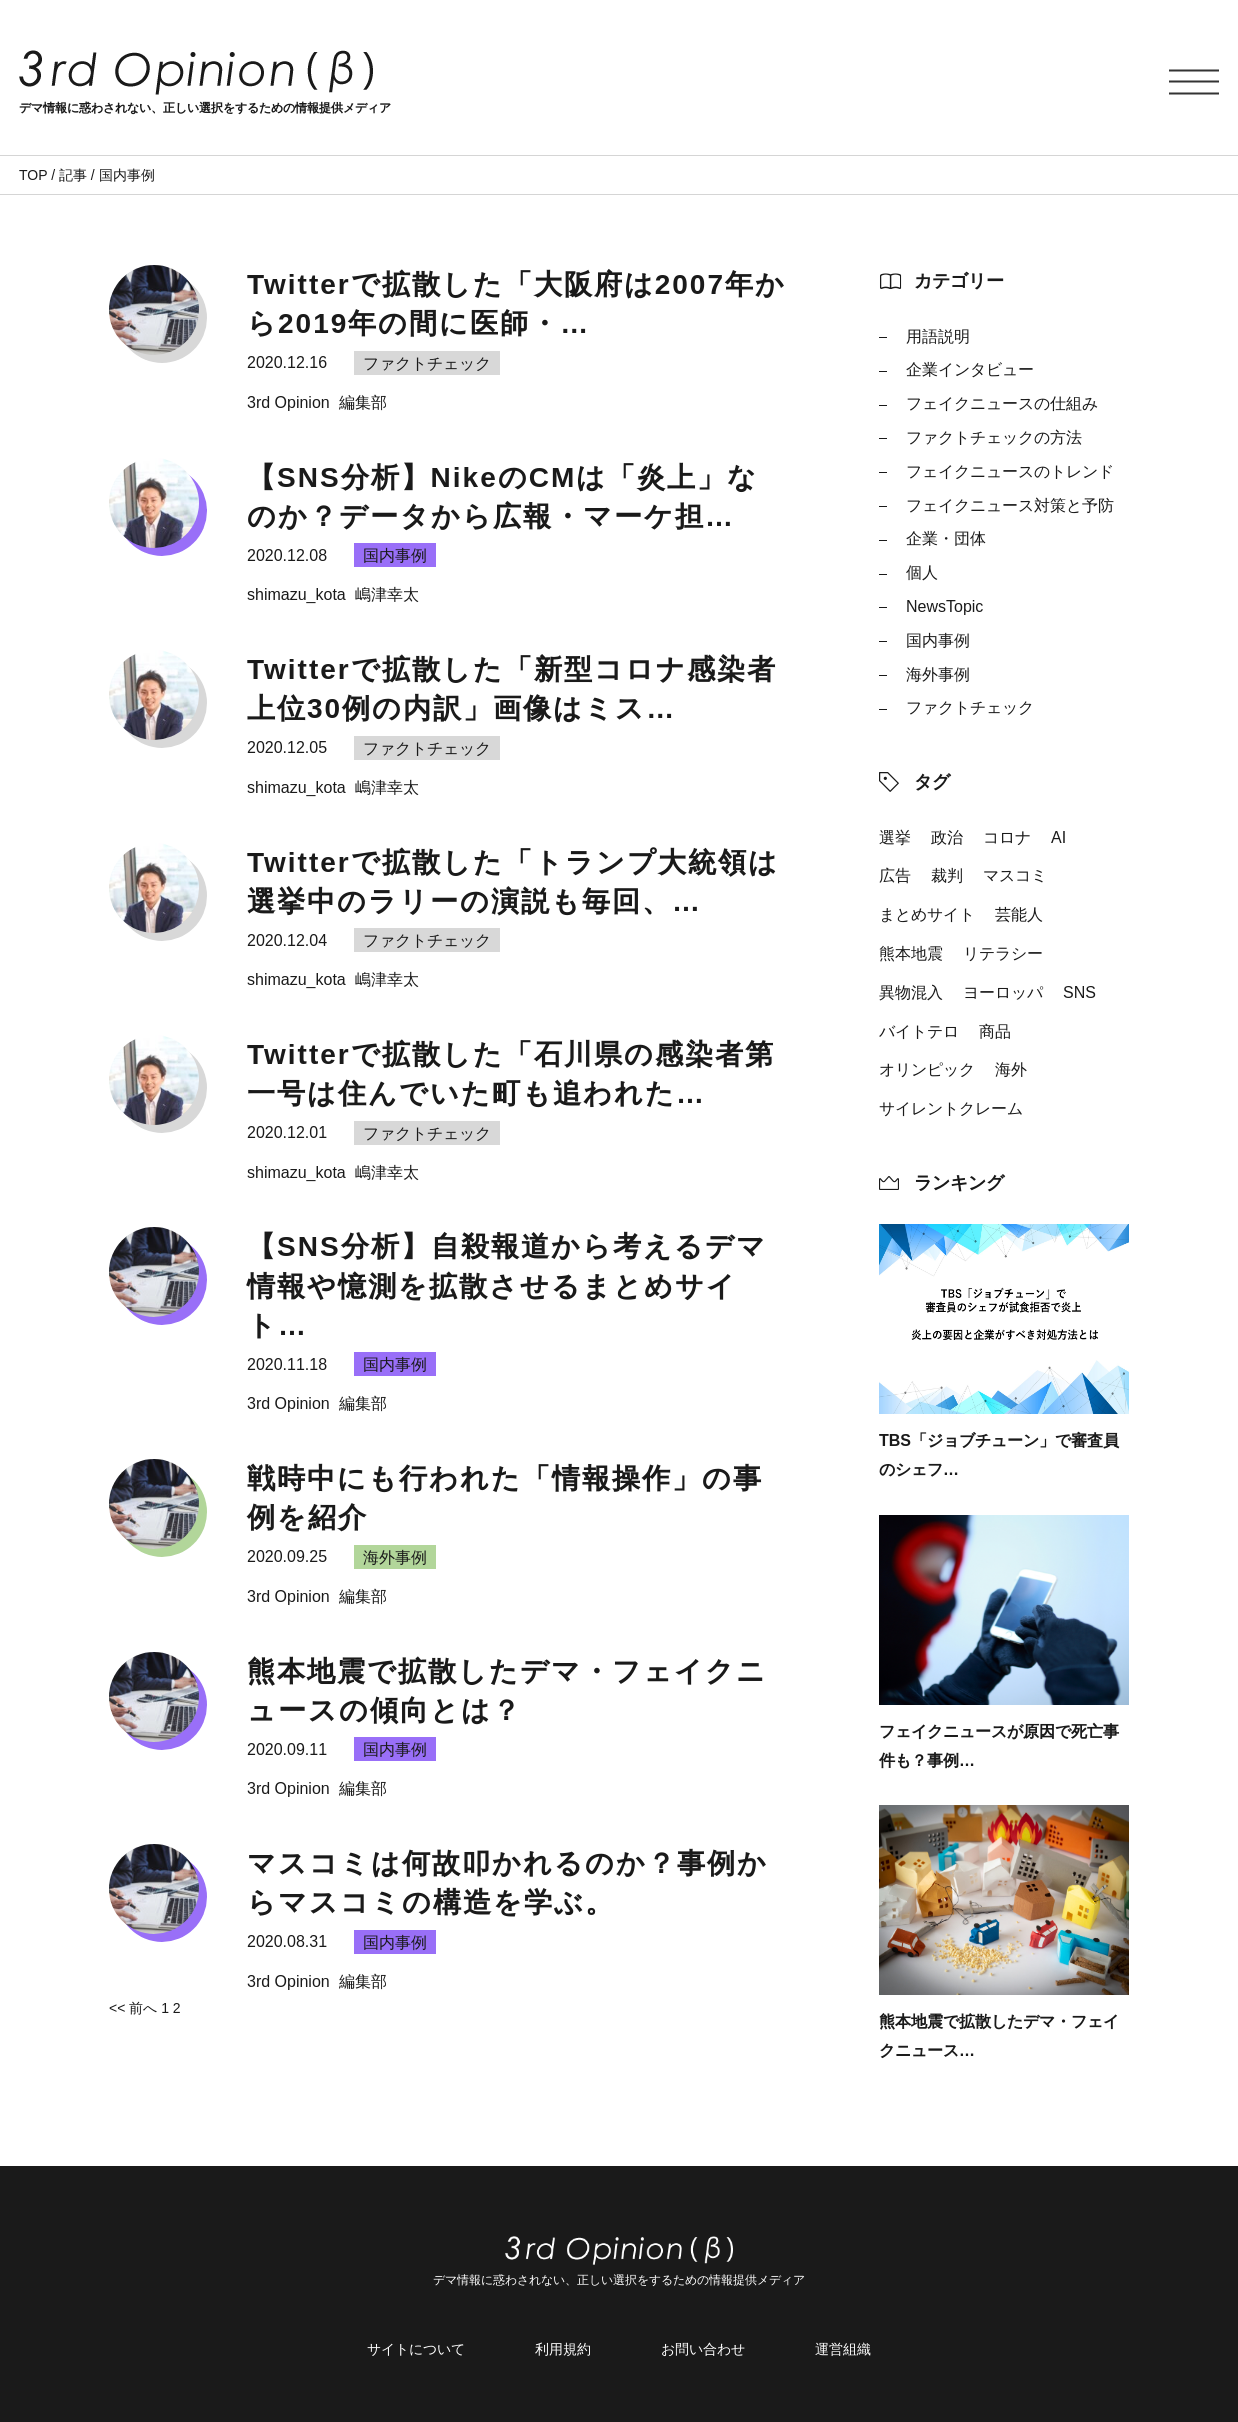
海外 (1011, 1069)
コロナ (1007, 837)
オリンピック (927, 1069)
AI (1058, 837)
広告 (895, 875)
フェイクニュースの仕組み (1002, 403)
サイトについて (416, 2349)
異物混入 (911, 992)
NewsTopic (944, 606)
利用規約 (563, 2349)
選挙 (895, 837)
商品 (995, 1031)
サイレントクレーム (951, 1108)
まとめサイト (927, 914)
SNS (1079, 992)
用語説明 (938, 336)
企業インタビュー (970, 369)
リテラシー (1003, 953)
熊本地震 (911, 953)
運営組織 (843, 2349)
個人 (922, 572)
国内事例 (938, 640)
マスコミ (1015, 875)
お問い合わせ (703, 2349)
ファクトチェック (970, 707)
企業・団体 (946, 538)
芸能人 (1019, 914)
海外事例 (938, 674)
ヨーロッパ (1003, 992)
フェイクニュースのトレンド (1010, 471)
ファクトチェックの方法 (994, 437)
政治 (947, 837)
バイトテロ (919, 1031)
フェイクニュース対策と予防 (1010, 505)
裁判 (947, 875)
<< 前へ (133, 2008)
